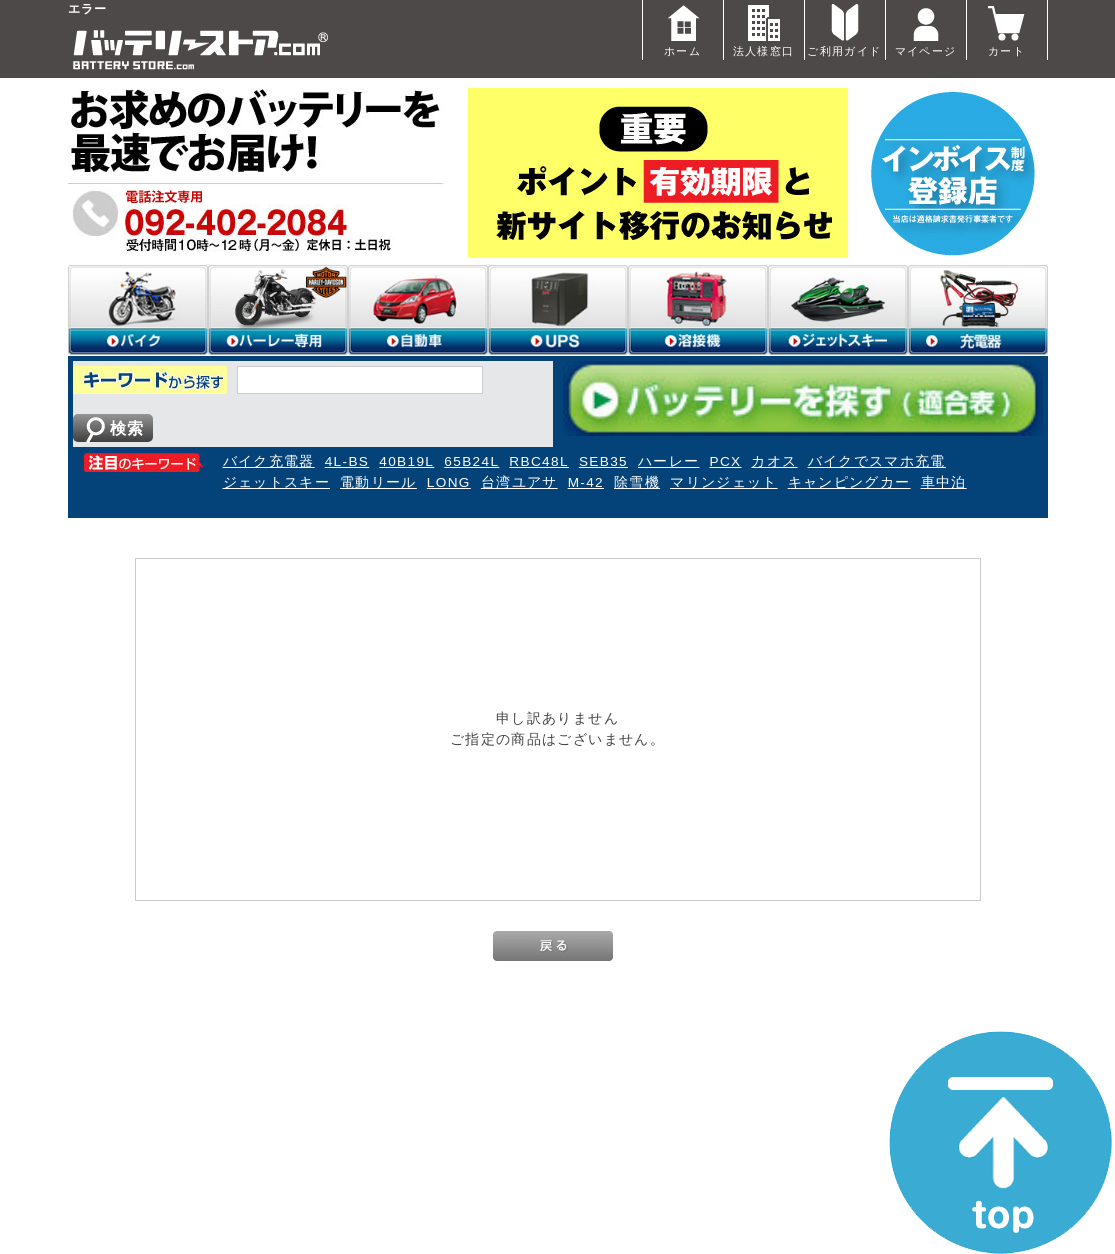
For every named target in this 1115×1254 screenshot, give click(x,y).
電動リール (378, 482)
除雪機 (637, 482)
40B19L (406, 461)
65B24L (471, 461)
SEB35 (603, 461)
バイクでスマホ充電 (877, 461)
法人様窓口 (764, 28)
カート (1007, 28)
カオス (774, 461)
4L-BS (347, 461)
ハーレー (668, 461)
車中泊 (944, 482)
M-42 (586, 482)
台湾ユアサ (519, 482)
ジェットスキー (277, 482)
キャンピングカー (849, 482)
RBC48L (539, 461)
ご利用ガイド (844, 28)
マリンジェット (724, 482)
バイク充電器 (269, 461)
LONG (449, 482)
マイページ (926, 28)
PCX (725, 461)
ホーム (683, 28)
